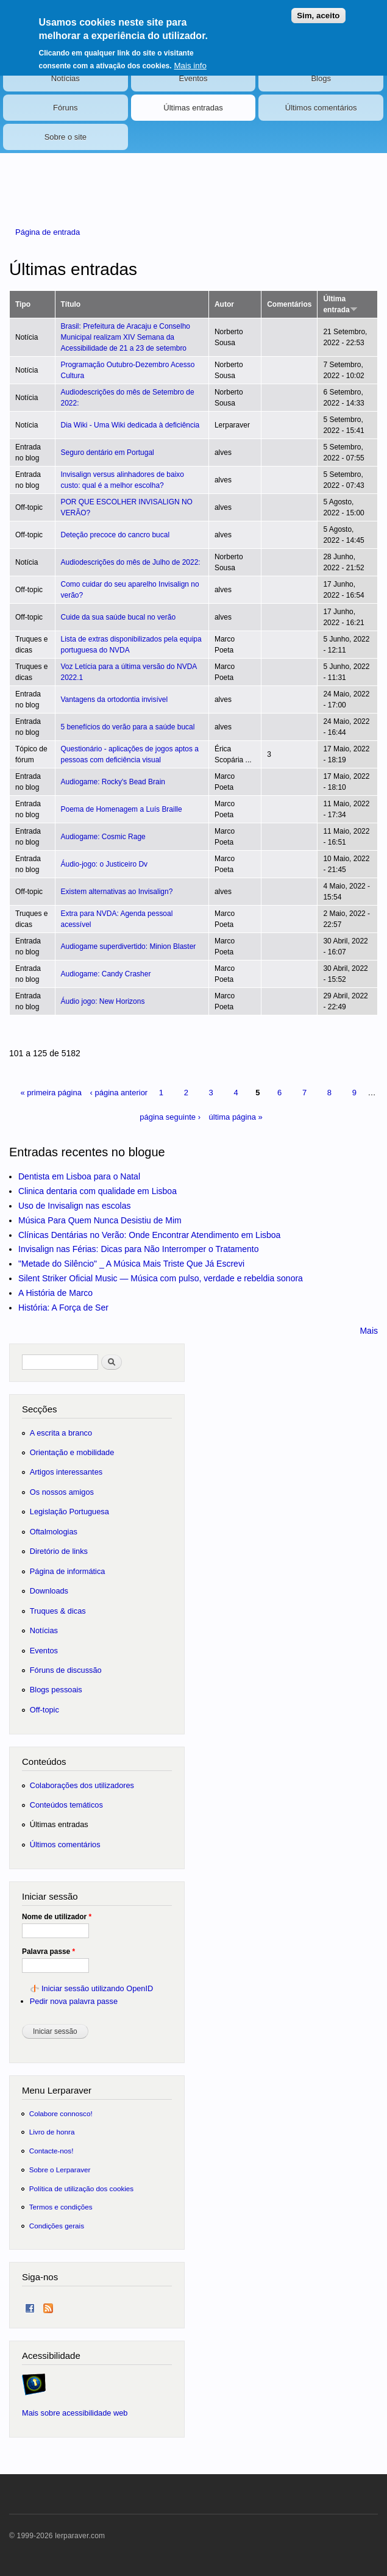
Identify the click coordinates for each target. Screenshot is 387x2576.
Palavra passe (48, 1951)
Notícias (65, 78)
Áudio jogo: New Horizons (103, 1001)
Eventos (193, 78)
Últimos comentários (321, 107)
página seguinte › (170, 1117)
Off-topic (44, 1709)
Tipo (22, 304)
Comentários (289, 304)
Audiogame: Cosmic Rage (103, 836)
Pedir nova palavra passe (74, 2001)
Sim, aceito (318, 8)
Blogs (321, 78)
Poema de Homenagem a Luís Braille (121, 809)
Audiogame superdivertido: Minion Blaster (128, 946)
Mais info (190, 57)
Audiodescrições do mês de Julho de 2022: (131, 562)
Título (71, 304)
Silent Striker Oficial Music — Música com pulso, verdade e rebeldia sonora (160, 1278)
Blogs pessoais (56, 1689)
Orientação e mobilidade (72, 1452)
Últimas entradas (193, 107)
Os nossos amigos (62, 1492)
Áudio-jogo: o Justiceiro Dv (104, 864)
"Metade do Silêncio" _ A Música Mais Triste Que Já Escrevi (131, 1263)
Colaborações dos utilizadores (82, 1785)
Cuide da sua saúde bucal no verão (118, 617)
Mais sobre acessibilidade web (74, 2412)
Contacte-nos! (51, 2151)
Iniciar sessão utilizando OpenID (97, 1988)
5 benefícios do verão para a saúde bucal (128, 727)
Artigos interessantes (66, 1471)
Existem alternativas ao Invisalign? (117, 891)
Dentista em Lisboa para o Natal (79, 1176)
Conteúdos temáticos (66, 1804)
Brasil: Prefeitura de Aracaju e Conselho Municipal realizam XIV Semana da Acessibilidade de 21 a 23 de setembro (126, 337)
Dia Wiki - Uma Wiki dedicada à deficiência (130, 425)
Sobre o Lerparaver (60, 2170)
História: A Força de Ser (63, 1307)
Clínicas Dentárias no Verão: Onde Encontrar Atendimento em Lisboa (149, 1235)
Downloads (49, 1590)
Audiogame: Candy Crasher (106, 974)
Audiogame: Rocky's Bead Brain (113, 782)
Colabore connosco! (61, 2113)
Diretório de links (59, 1551)
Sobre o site (65, 136)
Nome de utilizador (56, 1916)
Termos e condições (61, 2207)
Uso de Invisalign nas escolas (74, 1206)
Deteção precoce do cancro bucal (115, 535)
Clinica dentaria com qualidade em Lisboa (97, 1191)
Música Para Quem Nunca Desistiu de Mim (100, 1220)
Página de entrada (47, 232)
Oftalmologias (53, 1531)
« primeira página (50, 1092)
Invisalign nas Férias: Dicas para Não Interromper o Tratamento (138, 1249)
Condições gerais (56, 2226)
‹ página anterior (119, 1092)
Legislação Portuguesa (69, 1511)
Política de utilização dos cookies (81, 2188)
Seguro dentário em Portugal (107, 452)
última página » (236, 1117)
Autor (224, 304)
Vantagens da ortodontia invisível (114, 699)
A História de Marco (55, 1293)
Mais (369, 1331)
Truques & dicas (58, 1610)
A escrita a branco (61, 1432)
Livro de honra (52, 2132)
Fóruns (65, 107)
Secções (39, 1409)
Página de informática (67, 1571)
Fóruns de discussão (66, 1670)
